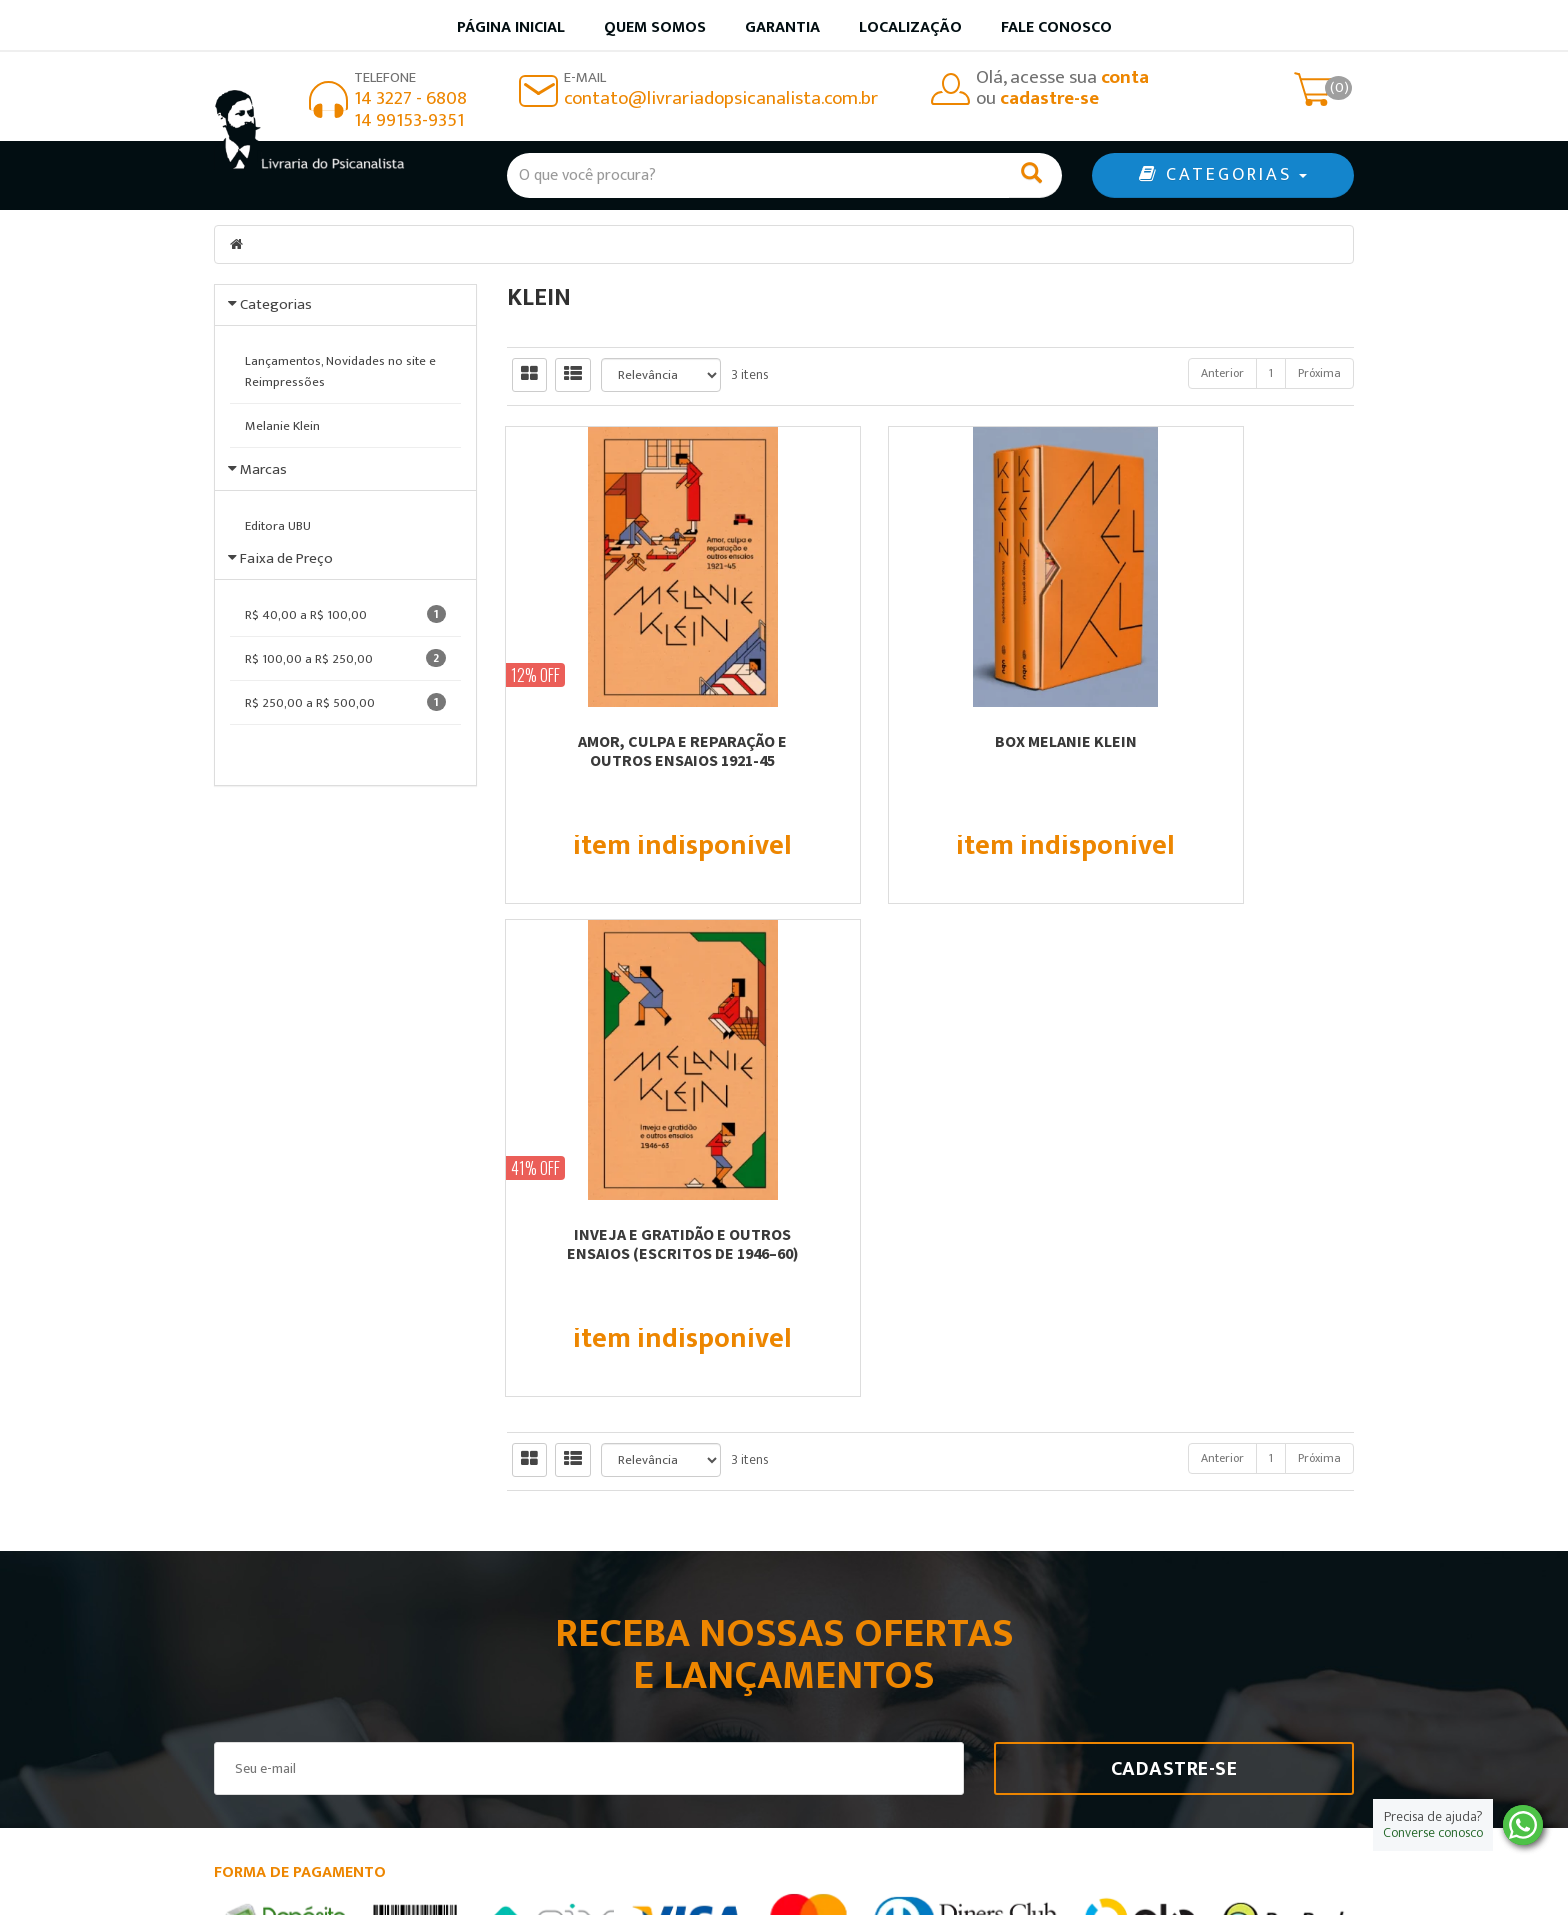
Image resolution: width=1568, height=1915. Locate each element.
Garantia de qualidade (884, 1648)
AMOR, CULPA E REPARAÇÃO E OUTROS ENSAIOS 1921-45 (637, 750)
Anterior (1222, 373)
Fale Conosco (1056, 27)
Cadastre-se (1174, 1276)
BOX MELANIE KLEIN (930, 741)
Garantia (782, 27)
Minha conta (851, 1674)
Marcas (263, 482)
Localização (910, 27)
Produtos (839, 1622)
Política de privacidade (888, 1700)
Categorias (276, 304)
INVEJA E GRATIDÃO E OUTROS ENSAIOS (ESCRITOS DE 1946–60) (1223, 750)
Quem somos (655, 27)
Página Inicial (561, 1622)
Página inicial (511, 27)
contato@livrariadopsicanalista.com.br (721, 98)
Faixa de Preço (286, 595)
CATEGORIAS (1223, 175)
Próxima (1319, 373)
